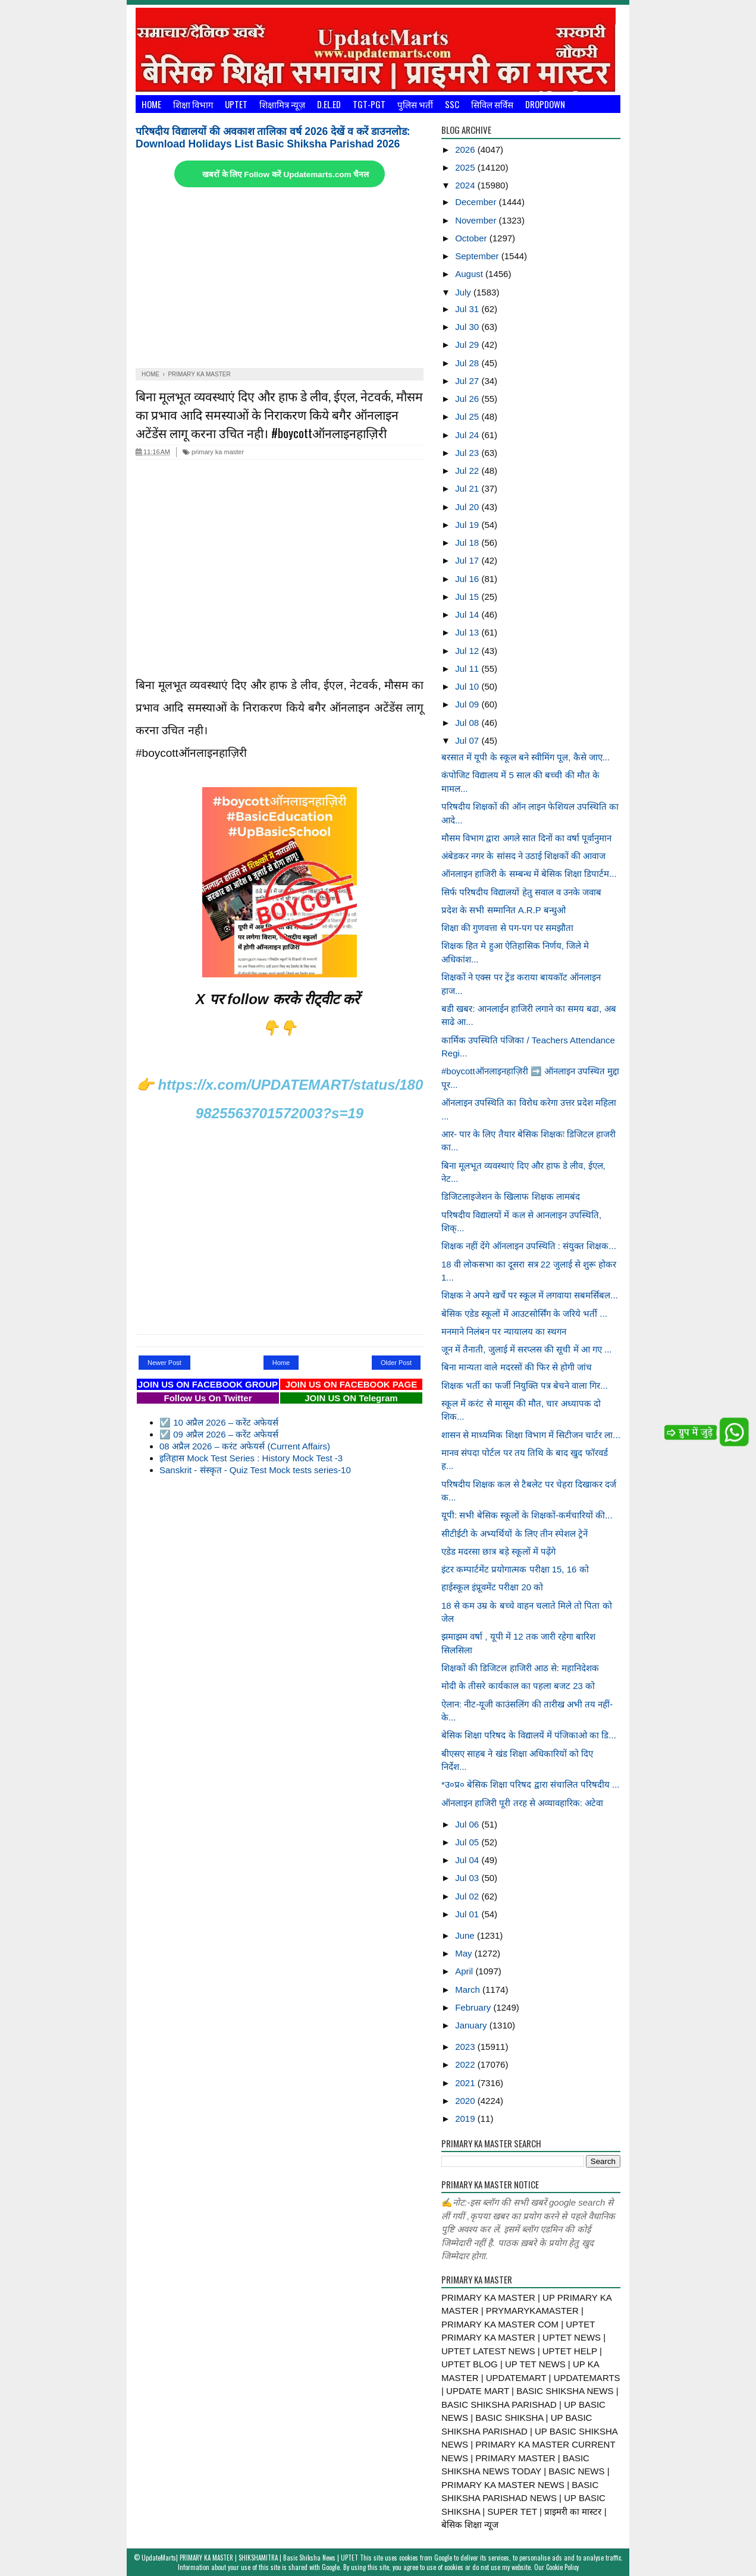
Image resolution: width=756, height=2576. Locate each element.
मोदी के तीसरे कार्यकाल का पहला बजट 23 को (518, 1686)
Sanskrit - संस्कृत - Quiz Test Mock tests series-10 (255, 1470)
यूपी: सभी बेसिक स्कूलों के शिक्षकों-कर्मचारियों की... (527, 1515)
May (465, 1953)
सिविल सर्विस (492, 104)
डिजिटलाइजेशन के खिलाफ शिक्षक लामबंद (510, 1196)
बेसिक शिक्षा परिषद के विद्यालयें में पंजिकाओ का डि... (528, 1735)
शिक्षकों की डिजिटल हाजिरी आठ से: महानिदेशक (520, 1668)
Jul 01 (468, 1914)
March (468, 1989)
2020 (466, 2101)
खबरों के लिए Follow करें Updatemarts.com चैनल (285, 174)
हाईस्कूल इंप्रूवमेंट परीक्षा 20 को (492, 1587)
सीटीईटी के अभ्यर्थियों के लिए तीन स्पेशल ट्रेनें (514, 1533)
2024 (466, 185)
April (465, 1971)
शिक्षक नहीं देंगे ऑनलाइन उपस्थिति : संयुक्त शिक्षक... (528, 1246)
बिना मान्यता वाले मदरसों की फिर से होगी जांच (516, 1367)
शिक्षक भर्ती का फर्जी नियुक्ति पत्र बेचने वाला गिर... (524, 1385)
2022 (466, 2064)
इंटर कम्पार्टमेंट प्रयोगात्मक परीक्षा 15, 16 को (515, 1569)
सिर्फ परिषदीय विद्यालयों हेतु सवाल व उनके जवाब (521, 892)
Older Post (396, 1362)
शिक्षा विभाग (193, 104)
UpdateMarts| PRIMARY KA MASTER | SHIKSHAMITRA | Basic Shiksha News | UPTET (250, 2557)
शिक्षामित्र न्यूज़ (282, 104)
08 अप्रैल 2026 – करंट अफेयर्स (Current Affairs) (244, 1446)
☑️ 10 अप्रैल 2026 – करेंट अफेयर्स (218, 1422)
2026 (466, 149)
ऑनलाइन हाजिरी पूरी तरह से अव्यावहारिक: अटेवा (522, 1803)
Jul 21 (468, 488)
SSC (452, 104)
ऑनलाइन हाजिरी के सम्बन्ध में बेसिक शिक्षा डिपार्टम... (529, 874)
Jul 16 (468, 579)
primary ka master (213, 451)
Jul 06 (468, 1824)
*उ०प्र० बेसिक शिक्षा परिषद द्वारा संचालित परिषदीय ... (530, 1784)
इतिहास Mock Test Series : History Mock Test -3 (251, 1458)
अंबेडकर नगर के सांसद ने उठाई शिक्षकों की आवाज (523, 856)
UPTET (236, 104)
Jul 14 (468, 614)
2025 (466, 167)
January (472, 2025)
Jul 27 (468, 381)
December (476, 202)
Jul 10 (468, 686)
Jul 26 (468, 399)
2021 (466, 2083)
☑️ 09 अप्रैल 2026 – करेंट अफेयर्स (218, 1434)
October (472, 238)
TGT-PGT (369, 104)
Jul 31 (468, 309)
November (476, 220)
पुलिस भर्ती (415, 104)
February (474, 2007)
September (478, 256)
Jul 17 (468, 560)
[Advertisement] (280, 279)
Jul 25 (468, 416)
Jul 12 (468, 651)
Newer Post (164, 1362)
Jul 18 (468, 542)
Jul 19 (468, 525)
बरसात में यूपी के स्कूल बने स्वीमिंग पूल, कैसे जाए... (525, 757)
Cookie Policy (562, 2567)
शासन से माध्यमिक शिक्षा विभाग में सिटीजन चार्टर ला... (530, 1435)
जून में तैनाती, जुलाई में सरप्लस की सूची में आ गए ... (526, 1349)
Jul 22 (468, 470)
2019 (466, 2118)
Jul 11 (468, 668)
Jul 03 (468, 1878)
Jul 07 (468, 740)
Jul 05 (468, 1842)
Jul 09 (468, 704)
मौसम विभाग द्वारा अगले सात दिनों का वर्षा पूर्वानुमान (526, 838)
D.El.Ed (329, 104)
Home (151, 104)
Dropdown (545, 104)
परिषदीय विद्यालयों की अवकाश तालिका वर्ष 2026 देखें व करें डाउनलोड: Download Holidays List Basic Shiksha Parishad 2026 (273, 137)
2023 (466, 2047)
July (464, 292)
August (470, 274)
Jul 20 (468, 507)
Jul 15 (468, 597)
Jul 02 (468, 1896)
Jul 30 (468, 327)
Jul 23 (468, 453)
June (466, 1935)
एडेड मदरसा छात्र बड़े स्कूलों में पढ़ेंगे (498, 1551)
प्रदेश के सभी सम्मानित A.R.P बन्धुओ (503, 910)
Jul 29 (468, 344)
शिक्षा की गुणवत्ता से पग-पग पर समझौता (507, 928)
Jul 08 (468, 723)
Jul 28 (468, 363)
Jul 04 (468, 1860)
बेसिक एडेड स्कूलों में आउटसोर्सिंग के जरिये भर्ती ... (524, 1314)
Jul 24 (468, 435)
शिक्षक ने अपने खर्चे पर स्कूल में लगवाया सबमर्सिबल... (529, 1295)
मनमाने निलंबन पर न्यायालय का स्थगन (503, 1331)
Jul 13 (468, 632)
